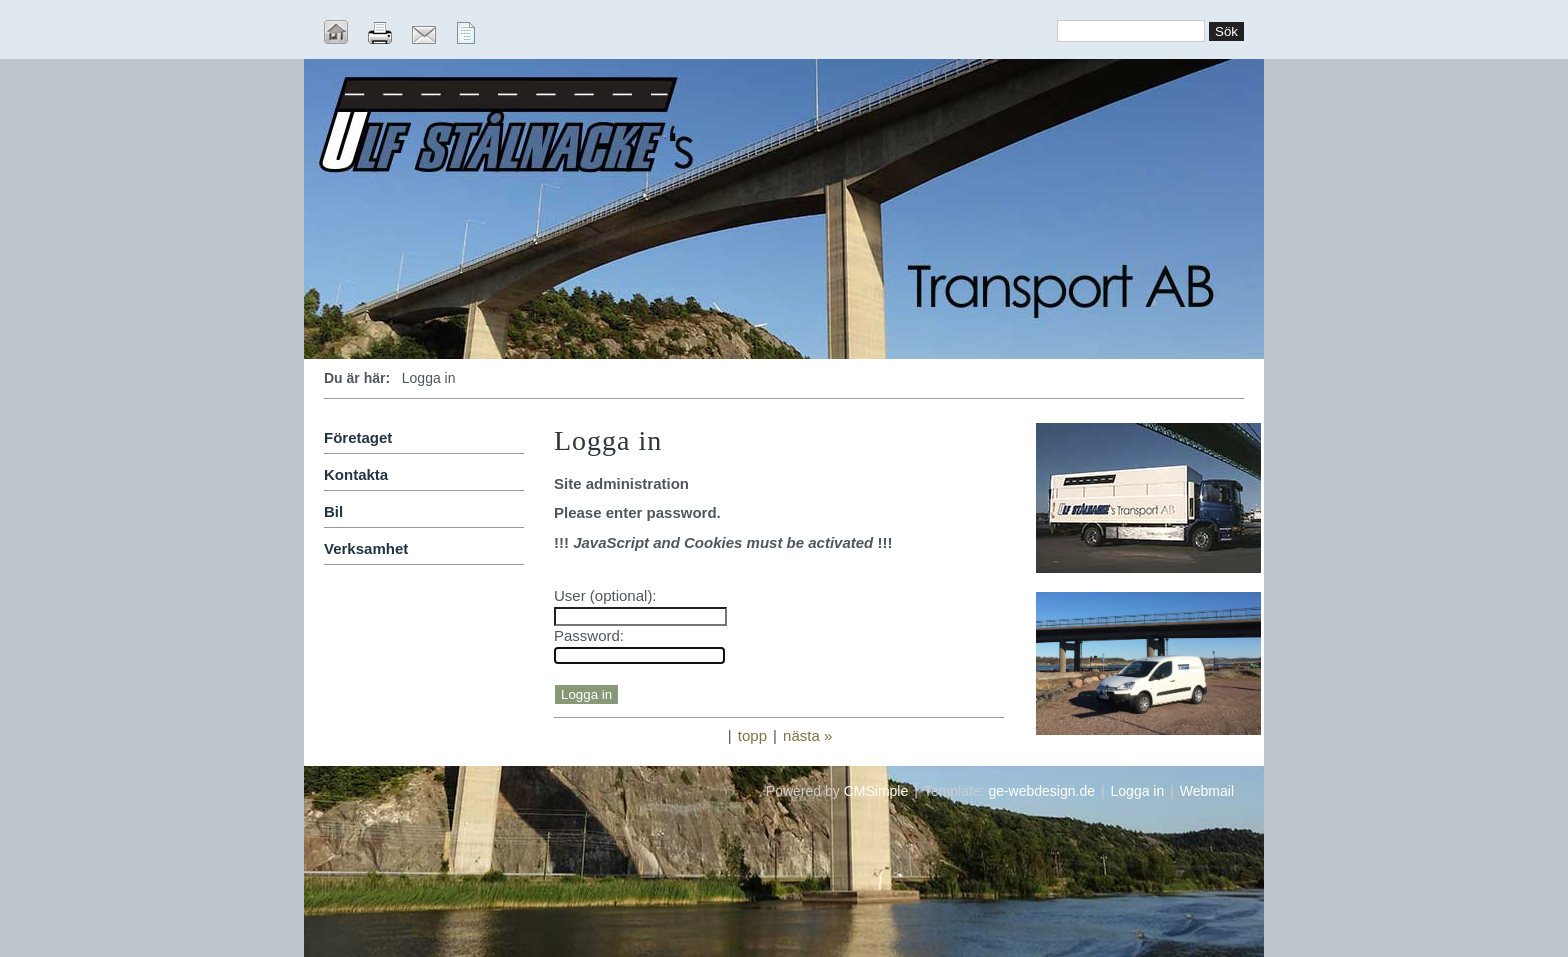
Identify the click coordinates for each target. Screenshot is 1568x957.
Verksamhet (366, 548)
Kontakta (356, 474)
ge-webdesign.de (1041, 791)
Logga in (1138, 791)
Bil (333, 511)
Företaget (358, 437)
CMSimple (876, 791)
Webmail (1207, 791)
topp (752, 735)
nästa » (807, 735)
